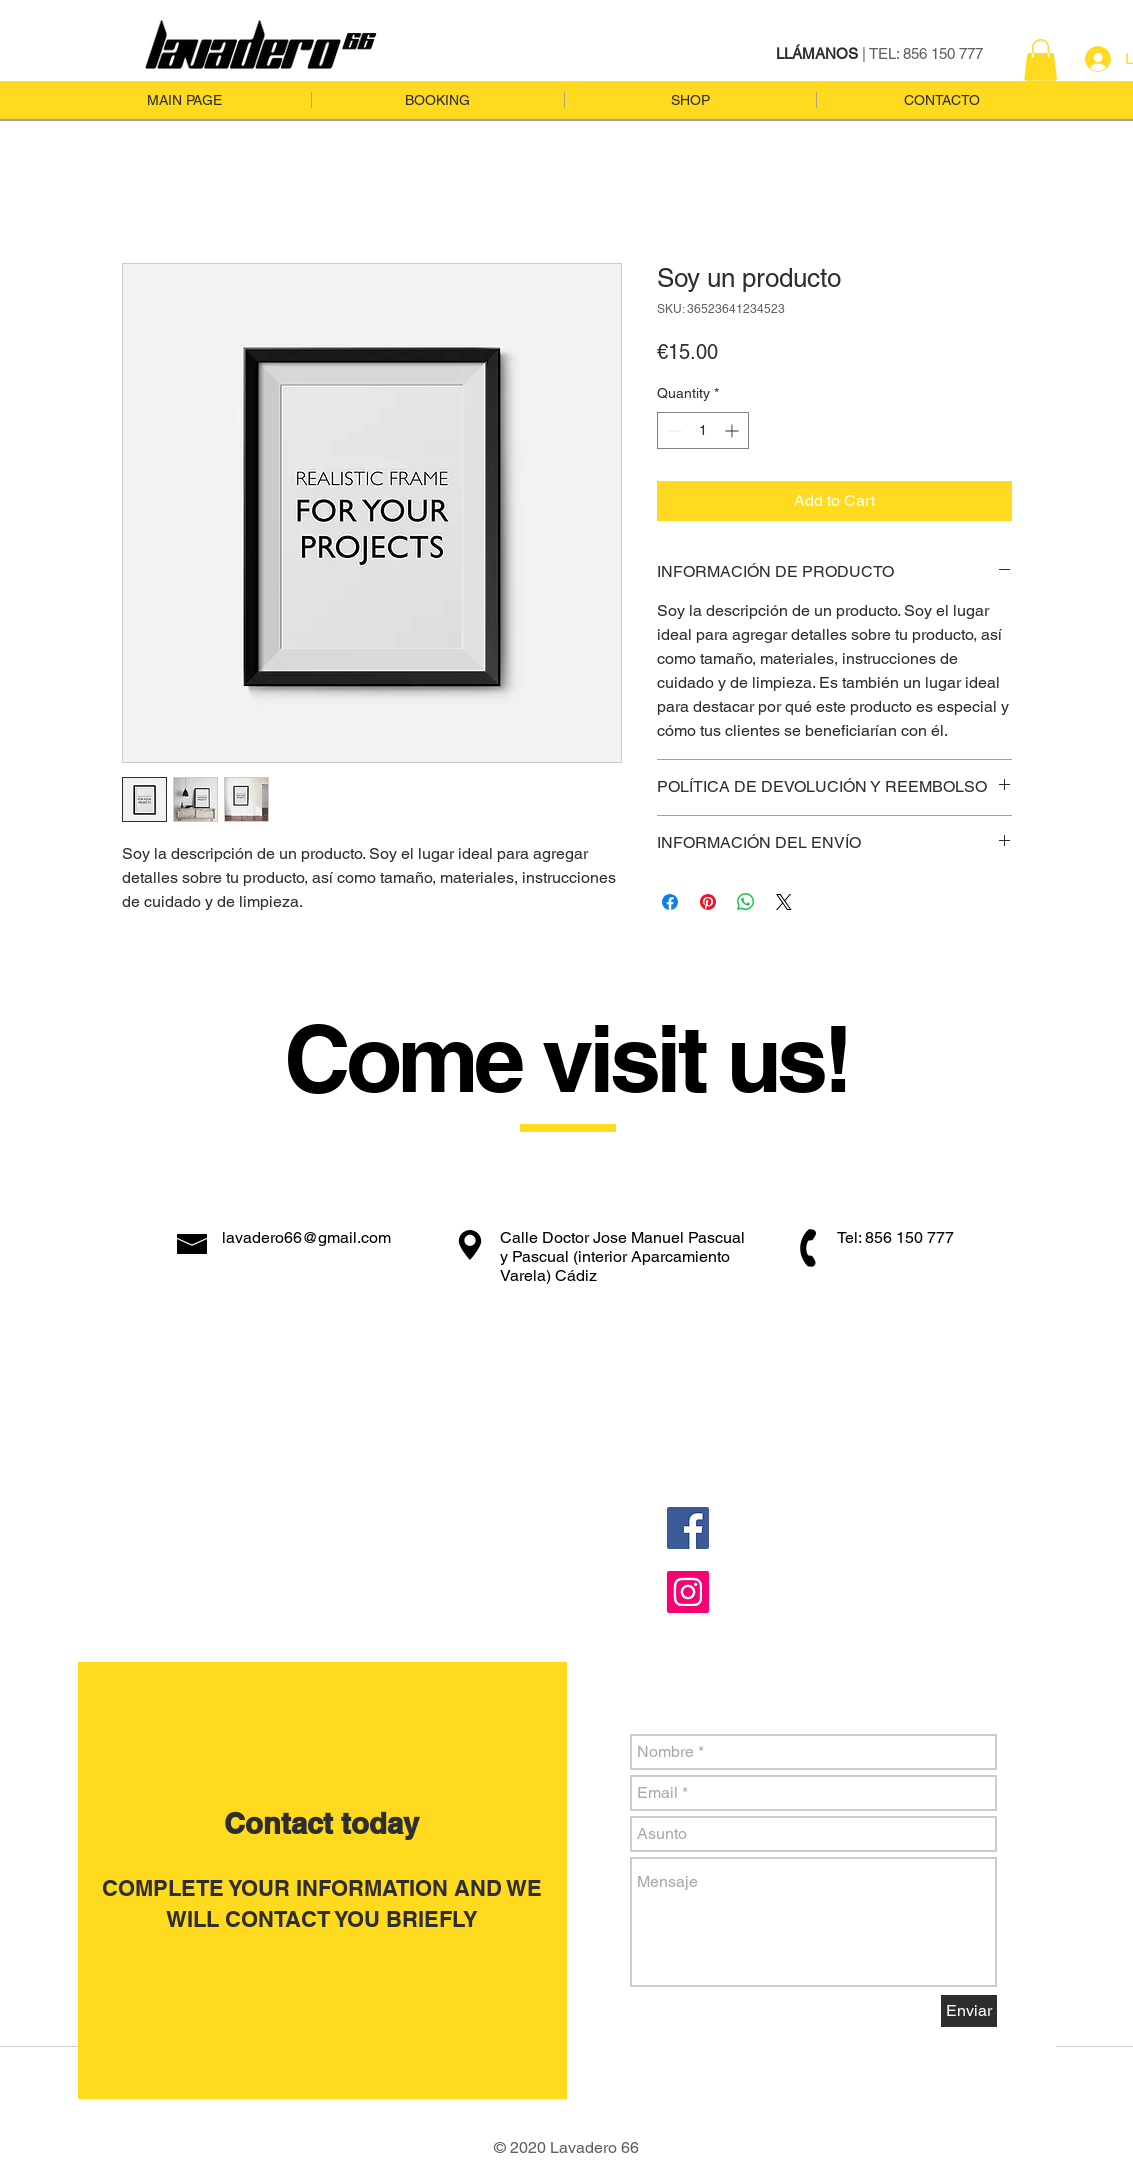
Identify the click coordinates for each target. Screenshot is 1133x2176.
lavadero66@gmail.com (306, 1237)
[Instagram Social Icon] (688, 1592)
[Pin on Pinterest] (708, 902)
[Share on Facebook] (670, 902)
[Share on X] (784, 902)
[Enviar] (969, 2011)
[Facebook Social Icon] (688, 1528)
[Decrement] (672, 430)
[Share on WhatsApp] (746, 902)
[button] (1040, 60)
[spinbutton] (703, 430)
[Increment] (733, 430)
